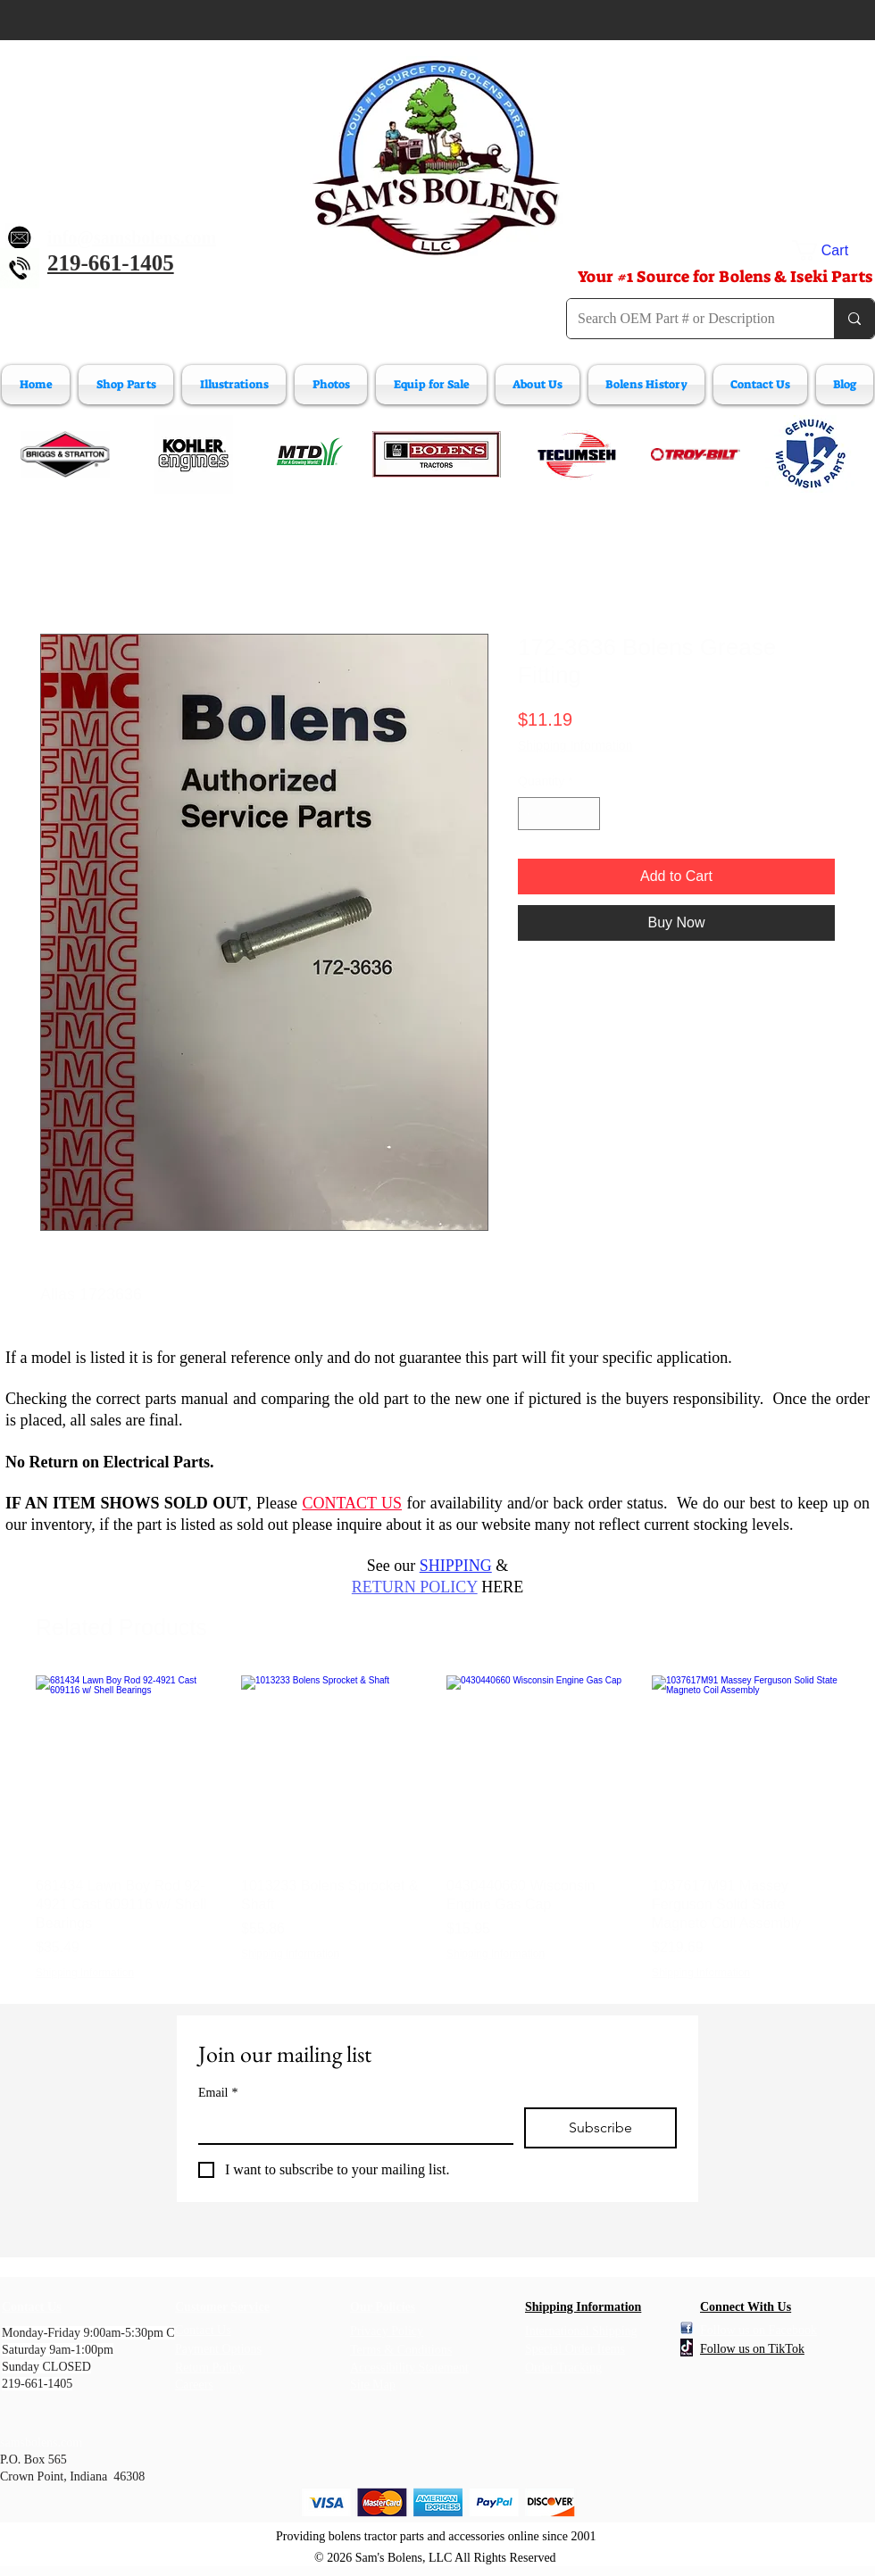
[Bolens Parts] (436, 454)
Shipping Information (575, 745)
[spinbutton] (559, 813)
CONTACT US (352, 1503)
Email (218, 2092)
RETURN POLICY (415, 1587)
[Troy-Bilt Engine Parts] (695, 454)
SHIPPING (456, 1566)
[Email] (350, 2125)
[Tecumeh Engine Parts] (575, 454)
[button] (833, 250)
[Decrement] (532, 813)
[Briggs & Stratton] (65, 454)
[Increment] (586, 813)
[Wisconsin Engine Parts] (809, 454)
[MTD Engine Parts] (309, 454)
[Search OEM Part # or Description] (687, 318)
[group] (437, 1827)
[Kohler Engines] (193, 454)
